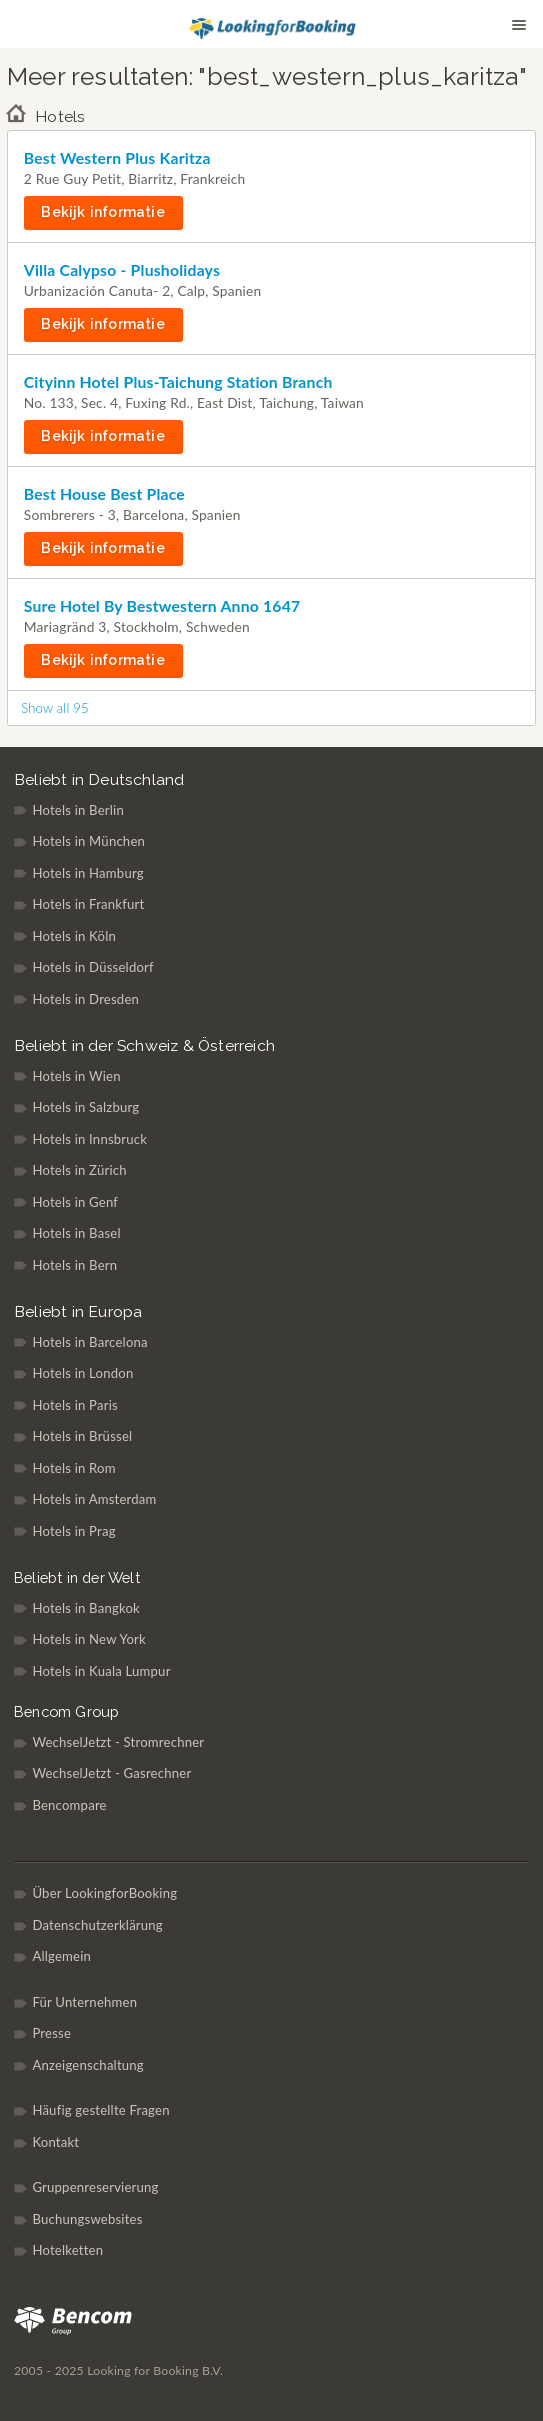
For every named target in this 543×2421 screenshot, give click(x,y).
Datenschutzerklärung (97, 1925)
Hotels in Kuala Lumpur (101, 1671)
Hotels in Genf (75, 1202)
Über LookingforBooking (104, 1893)
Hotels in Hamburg (87, 873)
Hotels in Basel (76, 1233)
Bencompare (69, 1805)
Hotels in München (88, 841)
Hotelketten (67, 2250)
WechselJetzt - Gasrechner (111, 1773)
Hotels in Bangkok (86, 1608)
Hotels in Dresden (85, 999)
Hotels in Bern (74, 1265)
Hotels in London (82, 1373)
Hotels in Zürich (79, 1170)
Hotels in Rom (73, 1468)
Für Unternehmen (84, 2002)
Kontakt (55, 2142)
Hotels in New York (89, 1639)
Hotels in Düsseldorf (92, 967)
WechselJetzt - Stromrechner (118, 1742)
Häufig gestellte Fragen (100, 2110)
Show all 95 (55, 708)
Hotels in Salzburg (85, 1107)
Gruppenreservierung (95, 2187)
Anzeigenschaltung (88, 2065)
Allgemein (61, 1956)
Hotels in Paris (75, 1405)
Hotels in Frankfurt (88, 904)
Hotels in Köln (74, 936)
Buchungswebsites (87, 2219)
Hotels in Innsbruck (89, 1139)
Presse (51, 2033)
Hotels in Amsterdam (94, 1499)
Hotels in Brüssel (82, 1436)
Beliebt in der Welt (77, 1577)
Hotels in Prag (73, 1531)
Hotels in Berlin (78, 810)
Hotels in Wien (76, 1076)
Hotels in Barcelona (89, 1342)
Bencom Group (66, 1711)
